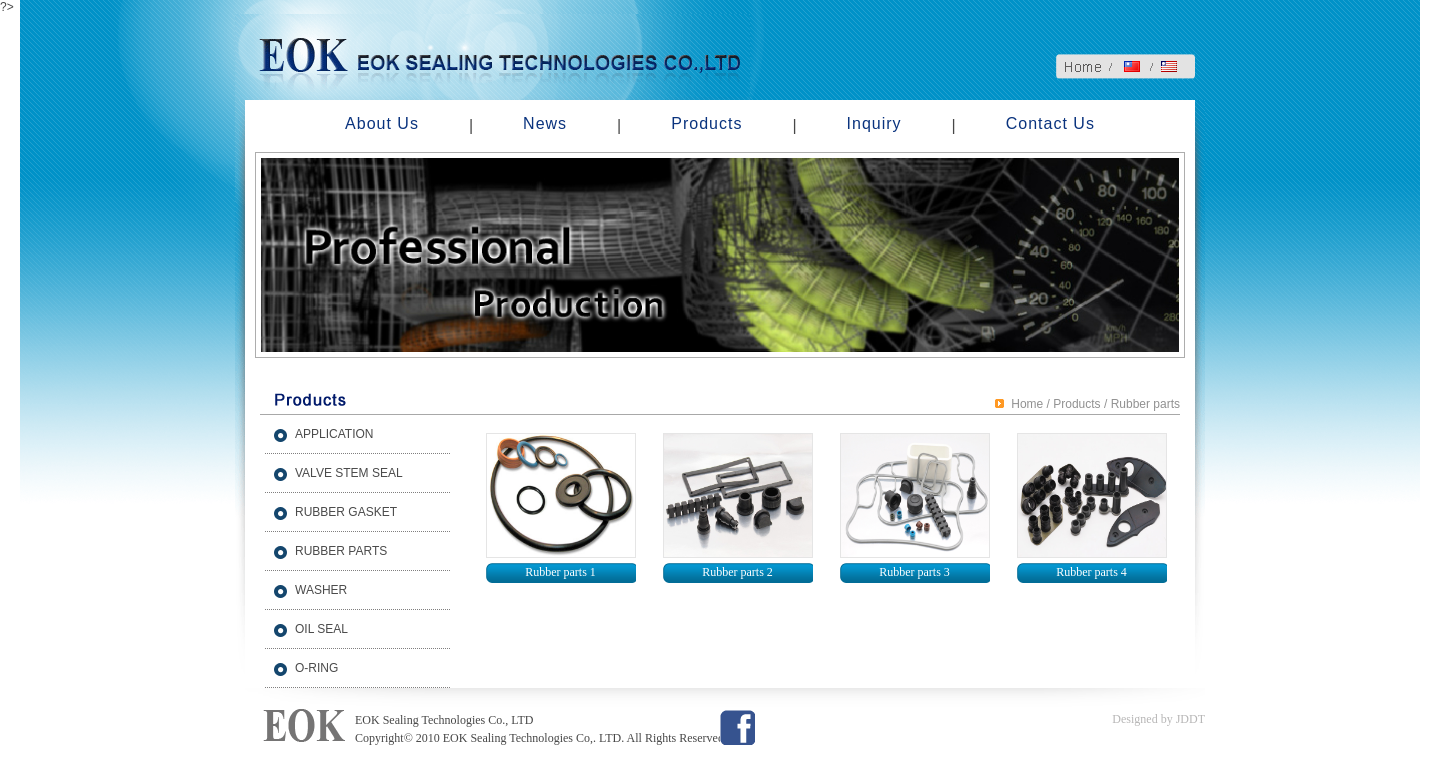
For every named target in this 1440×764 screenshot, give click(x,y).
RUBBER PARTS (341, 551)
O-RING (316, 668)
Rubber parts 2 (737, 572)
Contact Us (1050, 123)
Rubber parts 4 (1091, 572)
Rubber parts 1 (560, 572)
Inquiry (874, 123)
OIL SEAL (321, 629)
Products (706, 123)
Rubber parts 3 (914, 572)
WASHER (321, 590)
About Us (382, 123)
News (545, 123)
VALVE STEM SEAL (349, 473)
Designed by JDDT (1158, 719)
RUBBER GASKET (346, 512)
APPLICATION (334, 434)
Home (1027, 404)
